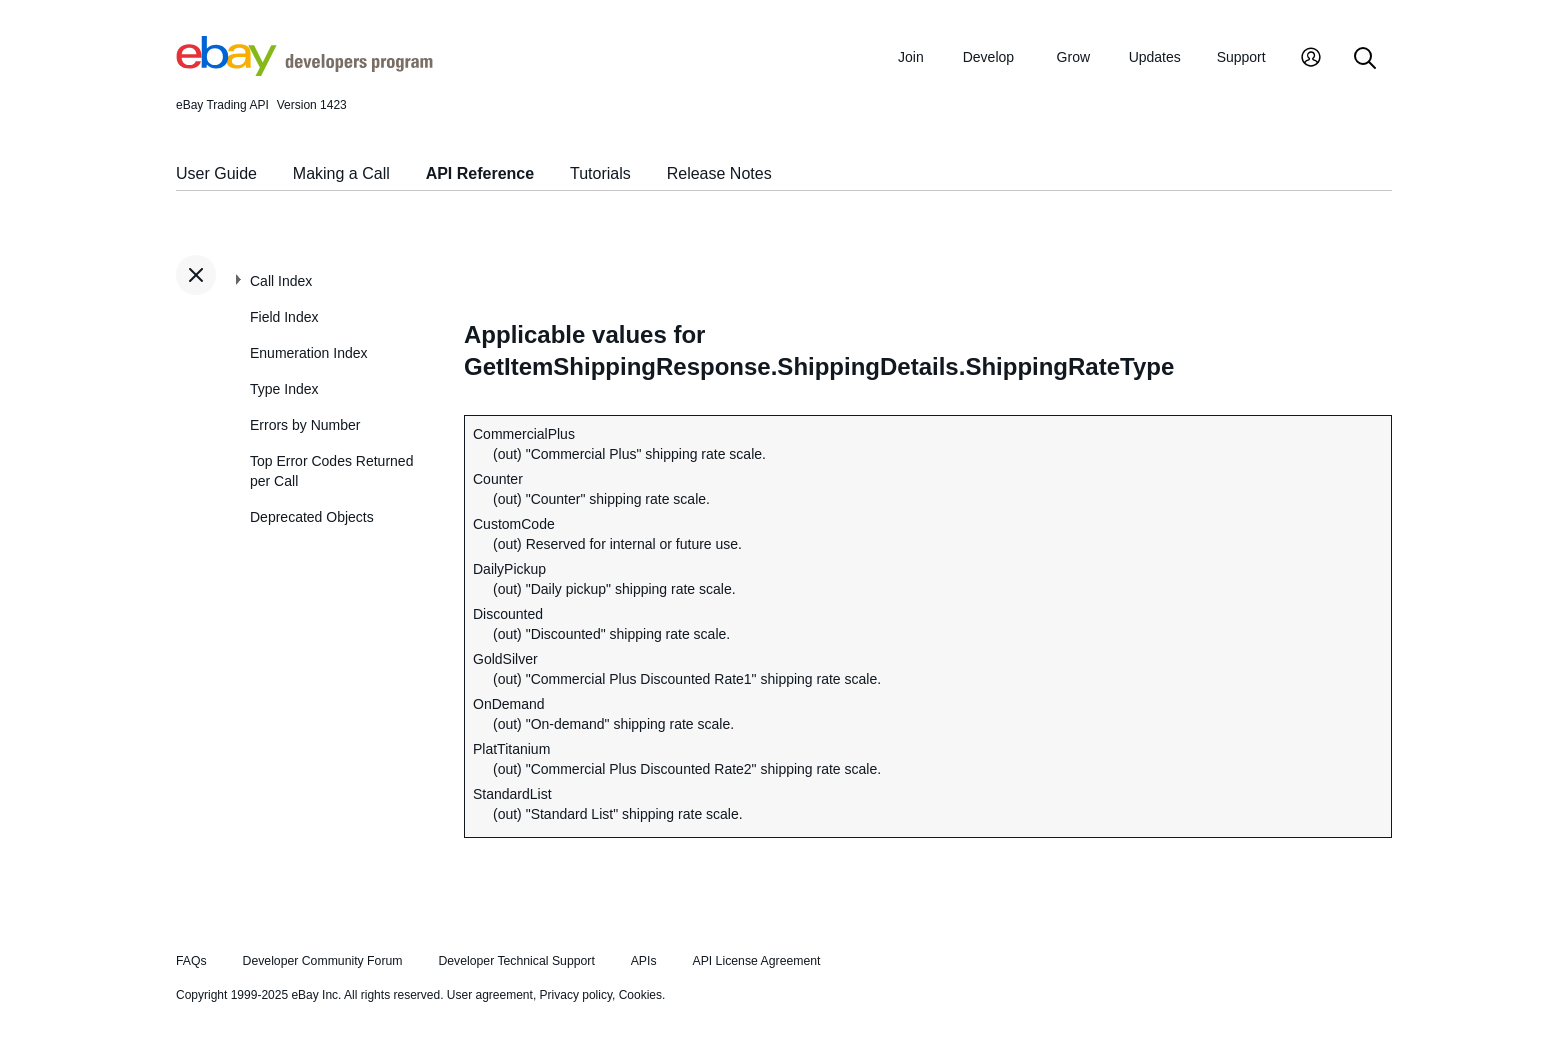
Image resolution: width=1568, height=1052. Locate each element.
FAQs (191, 961)
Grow (1073, 57)
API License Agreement (756, 961)
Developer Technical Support (516, 961)
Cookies (640, 995)
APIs (644, 961)
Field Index (284, 317)
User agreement (490, 995)
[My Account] (1311, 59)
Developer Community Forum (323, 961)
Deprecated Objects (312, 517)
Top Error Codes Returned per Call (331, 471)
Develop (988, 57)
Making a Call (341, 173)
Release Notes (719, 173)
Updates (1155, 57)
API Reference (480, 173)
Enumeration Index (309, 353)
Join (911, 57)
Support (1241, 57)
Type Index (284, 389)
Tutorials (600, 173)
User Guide (216, 173)
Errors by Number (305, 425)
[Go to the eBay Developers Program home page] (304, 71)
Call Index (281, 281)
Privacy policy (576, 995)
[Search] (1365, 59)
